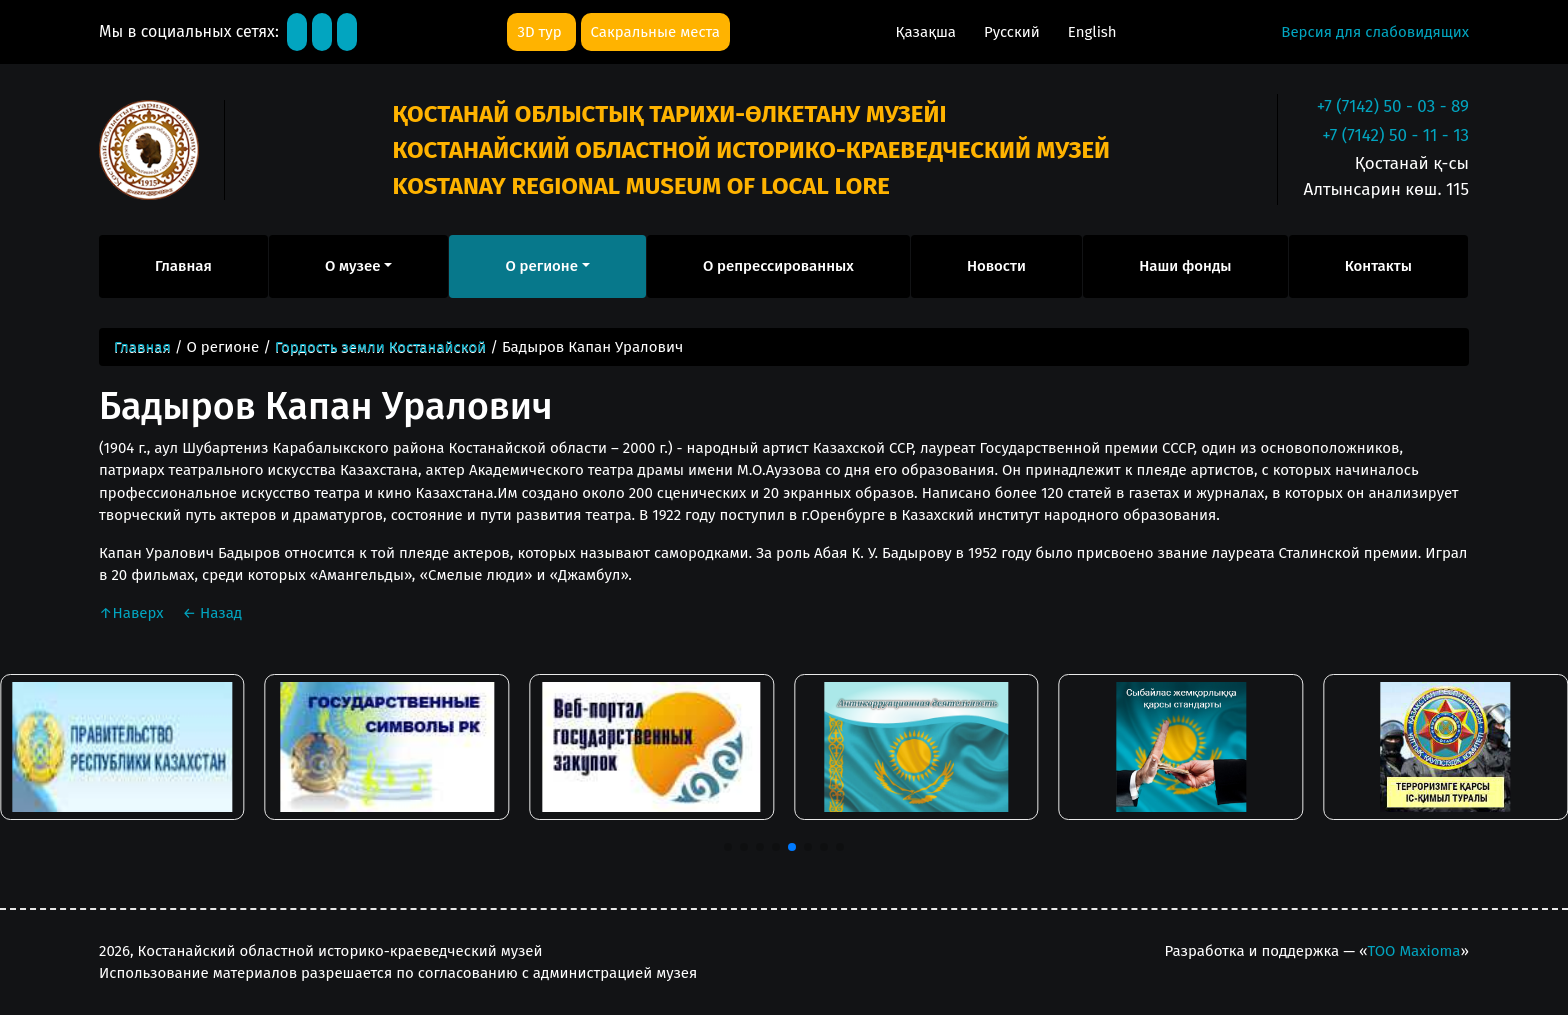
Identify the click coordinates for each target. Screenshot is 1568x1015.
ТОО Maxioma (1413, 951)
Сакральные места (655, 32)
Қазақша (928, 32)
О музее (352, 266)
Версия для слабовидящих (1375, 32)
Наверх (133, 613)
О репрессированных (778, 266)
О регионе (541, 266)
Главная (183, 266)
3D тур (541, 32)
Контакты (1378, 266)
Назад (212, 613)
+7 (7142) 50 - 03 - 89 (1393, 106)
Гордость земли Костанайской (380, 347)
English (1092, 32)
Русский (1014, 32)
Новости (996, 266)
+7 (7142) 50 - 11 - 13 (1395, 135)
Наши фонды (1185, 266)
